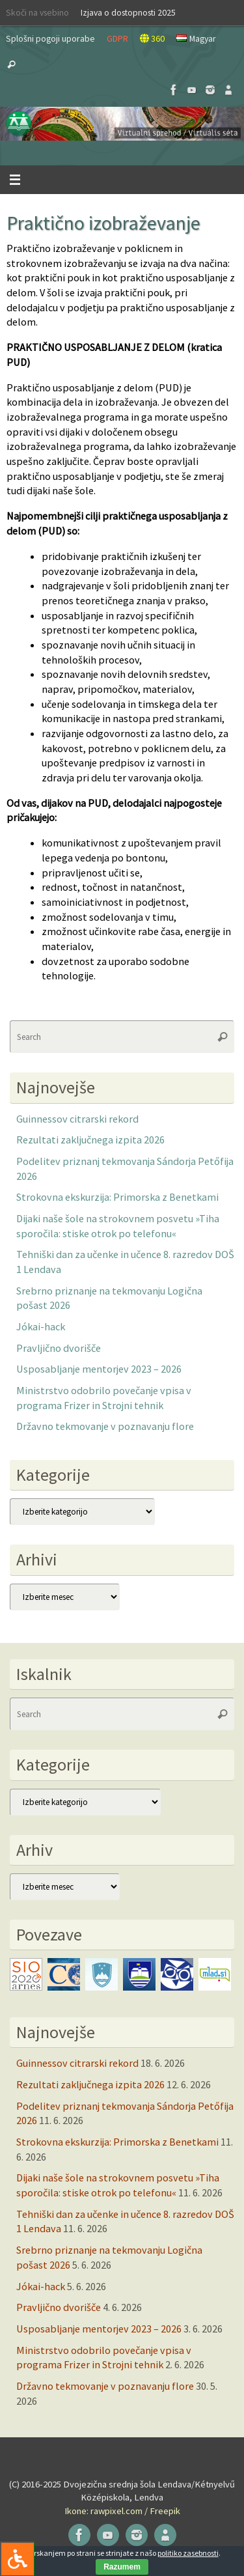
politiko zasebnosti (188, 2553)
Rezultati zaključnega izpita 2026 (90, 1139)
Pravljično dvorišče (58, 1347)
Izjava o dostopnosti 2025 (128, 12)
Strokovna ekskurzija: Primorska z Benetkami (117, 1196)
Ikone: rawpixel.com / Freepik (122, 2511)
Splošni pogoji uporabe (50, 38)
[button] (122, 124)
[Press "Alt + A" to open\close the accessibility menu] (17, 2558)
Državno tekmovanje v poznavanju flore (105, 1426)
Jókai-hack (40, 1326)
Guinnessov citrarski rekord (77, 1118)
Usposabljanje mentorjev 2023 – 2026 (99, 1368)
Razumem (122, 2566)
